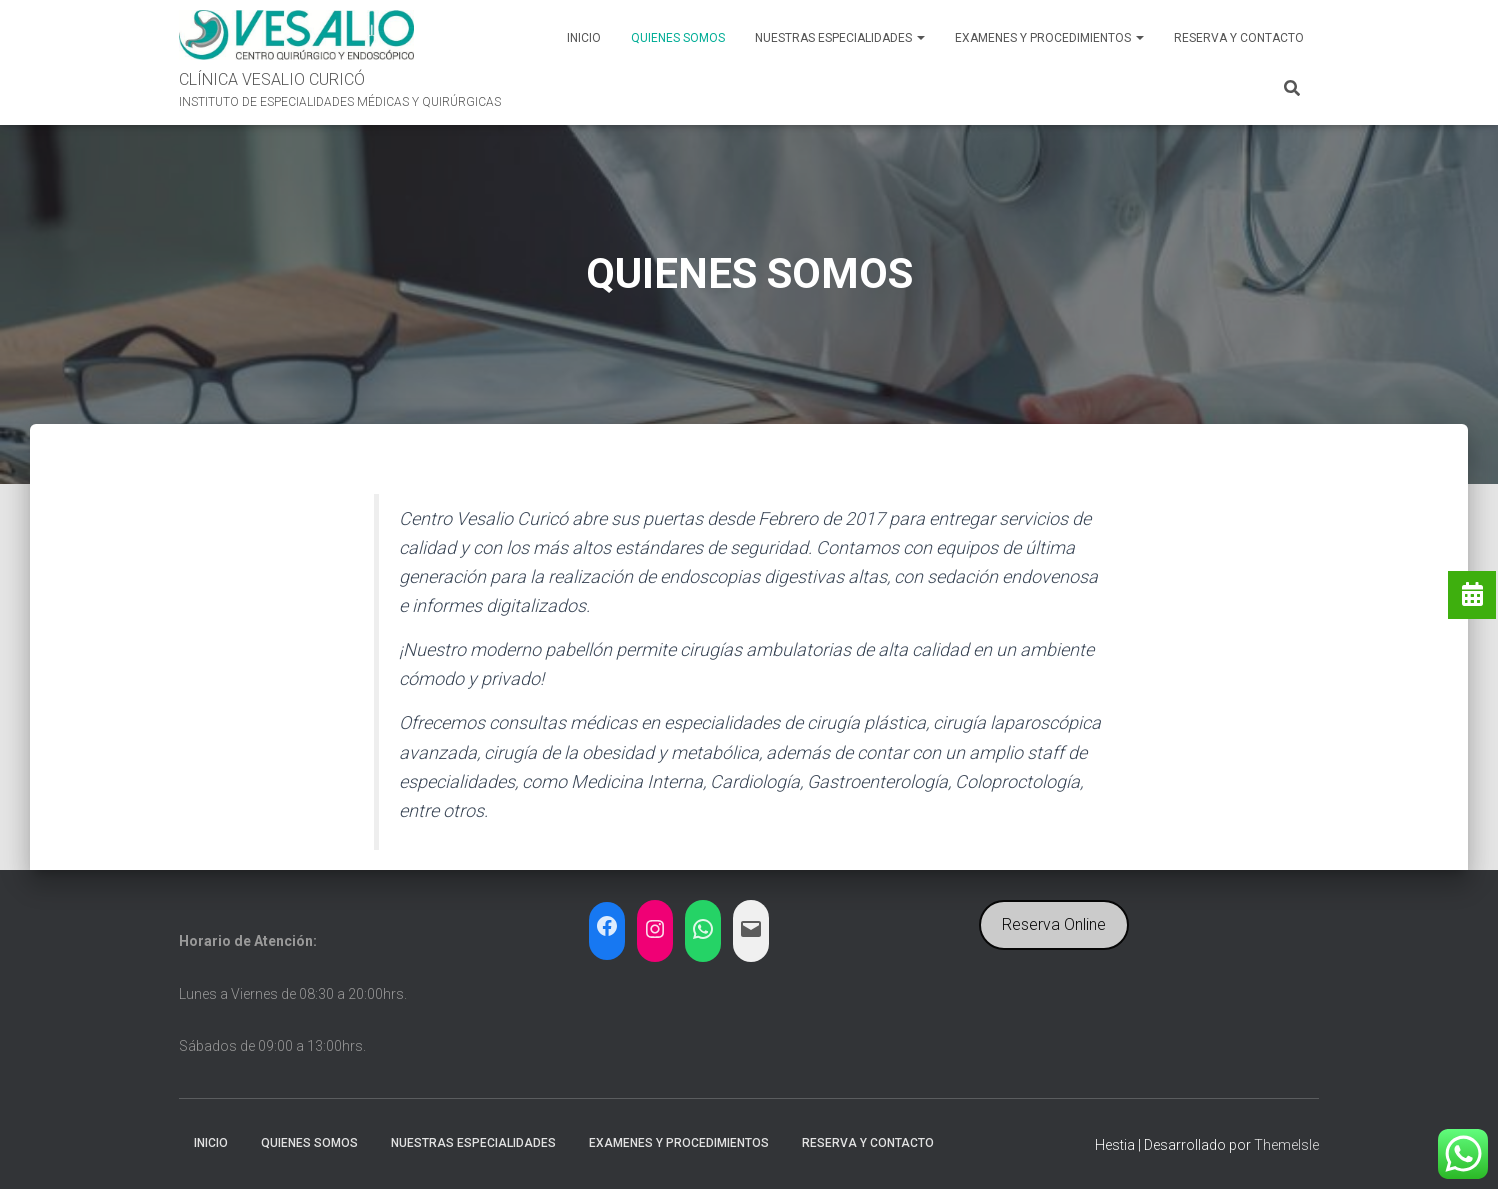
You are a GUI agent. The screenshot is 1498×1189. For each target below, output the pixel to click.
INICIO (584, 38)
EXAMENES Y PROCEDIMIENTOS (1049, 38)
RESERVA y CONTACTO (1239, 38)
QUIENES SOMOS (678, 38)
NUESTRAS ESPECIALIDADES (840, 38)
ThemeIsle (1286, 1145)
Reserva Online (1054, 924)
